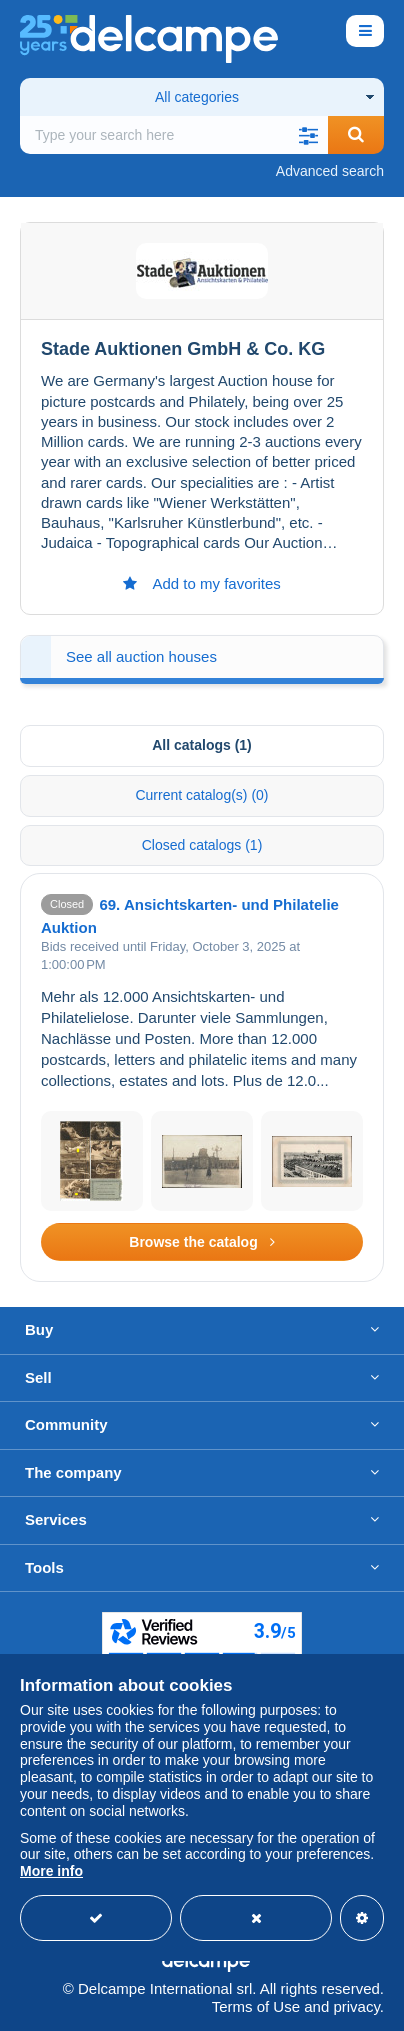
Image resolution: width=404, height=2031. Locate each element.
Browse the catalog (201, 1242)
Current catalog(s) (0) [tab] (201, 795)
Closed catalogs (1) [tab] (202, 845)
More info (51, 1871)
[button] (308, 135)
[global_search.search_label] (174, 135)
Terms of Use (256, 2006)
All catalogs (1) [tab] (202, 745)
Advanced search (330, 171)
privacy (356, 2006)
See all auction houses (141, 656)
